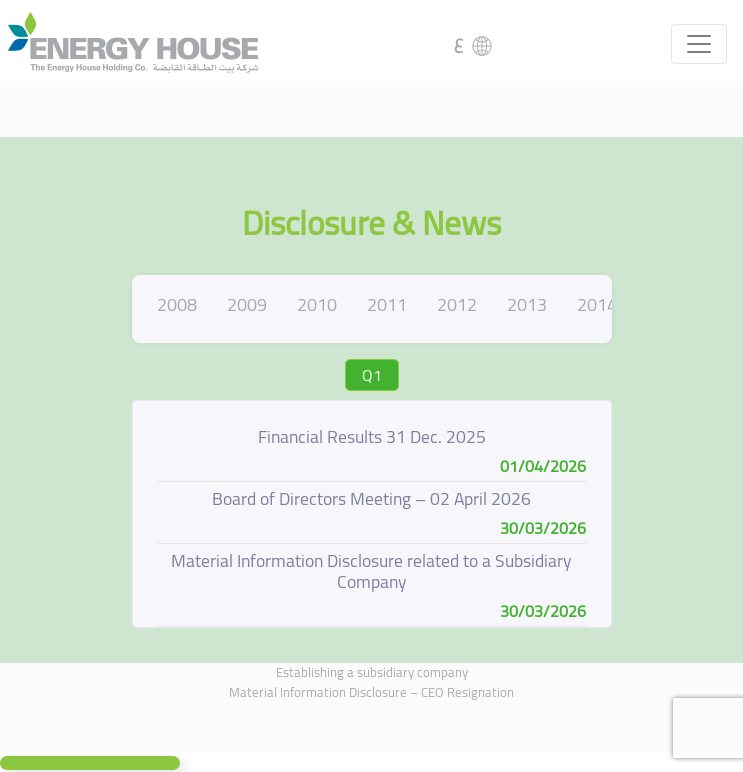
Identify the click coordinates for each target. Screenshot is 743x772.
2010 (317, 304)
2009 (247, 304)
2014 (597, 304)
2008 (177, 304)
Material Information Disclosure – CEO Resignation (371, 692)
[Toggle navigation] (699, 44)
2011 (387, 304)
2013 (527, 304)
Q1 (372, 375)
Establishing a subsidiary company (372, 672)
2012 (457, 304)
